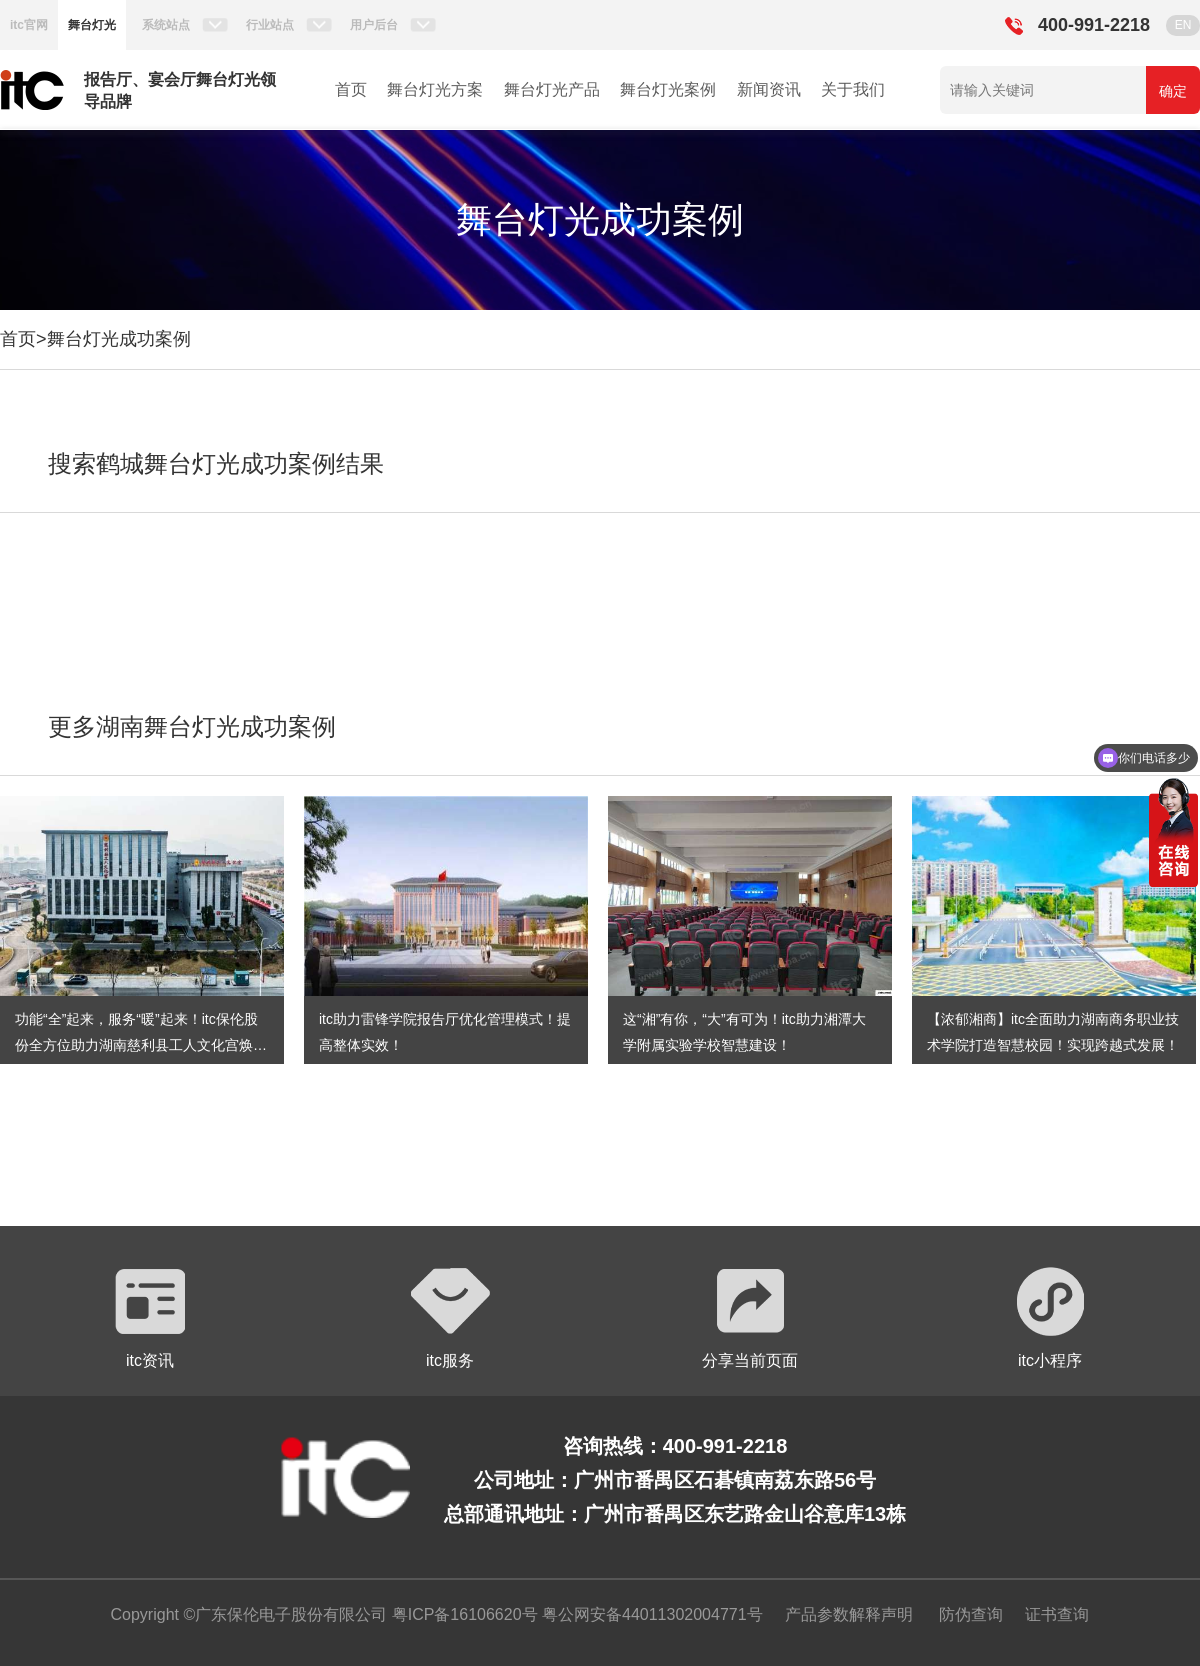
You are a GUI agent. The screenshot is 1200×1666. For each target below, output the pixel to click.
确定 (1173, 91)
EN (1183, 25)
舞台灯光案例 (668, 89)
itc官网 (29, 25)
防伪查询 (971, 1614)
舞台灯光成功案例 (119, 339)
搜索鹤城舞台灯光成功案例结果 (216, 463)
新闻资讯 (769, 89)
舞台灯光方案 (435, 89)
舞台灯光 (92, 25)
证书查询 (1057, 1614)
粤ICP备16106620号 (462, 1614)
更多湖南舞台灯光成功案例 (192, 726)
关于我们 (853, 89)
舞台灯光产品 (552, 89)
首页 (351, 89)
